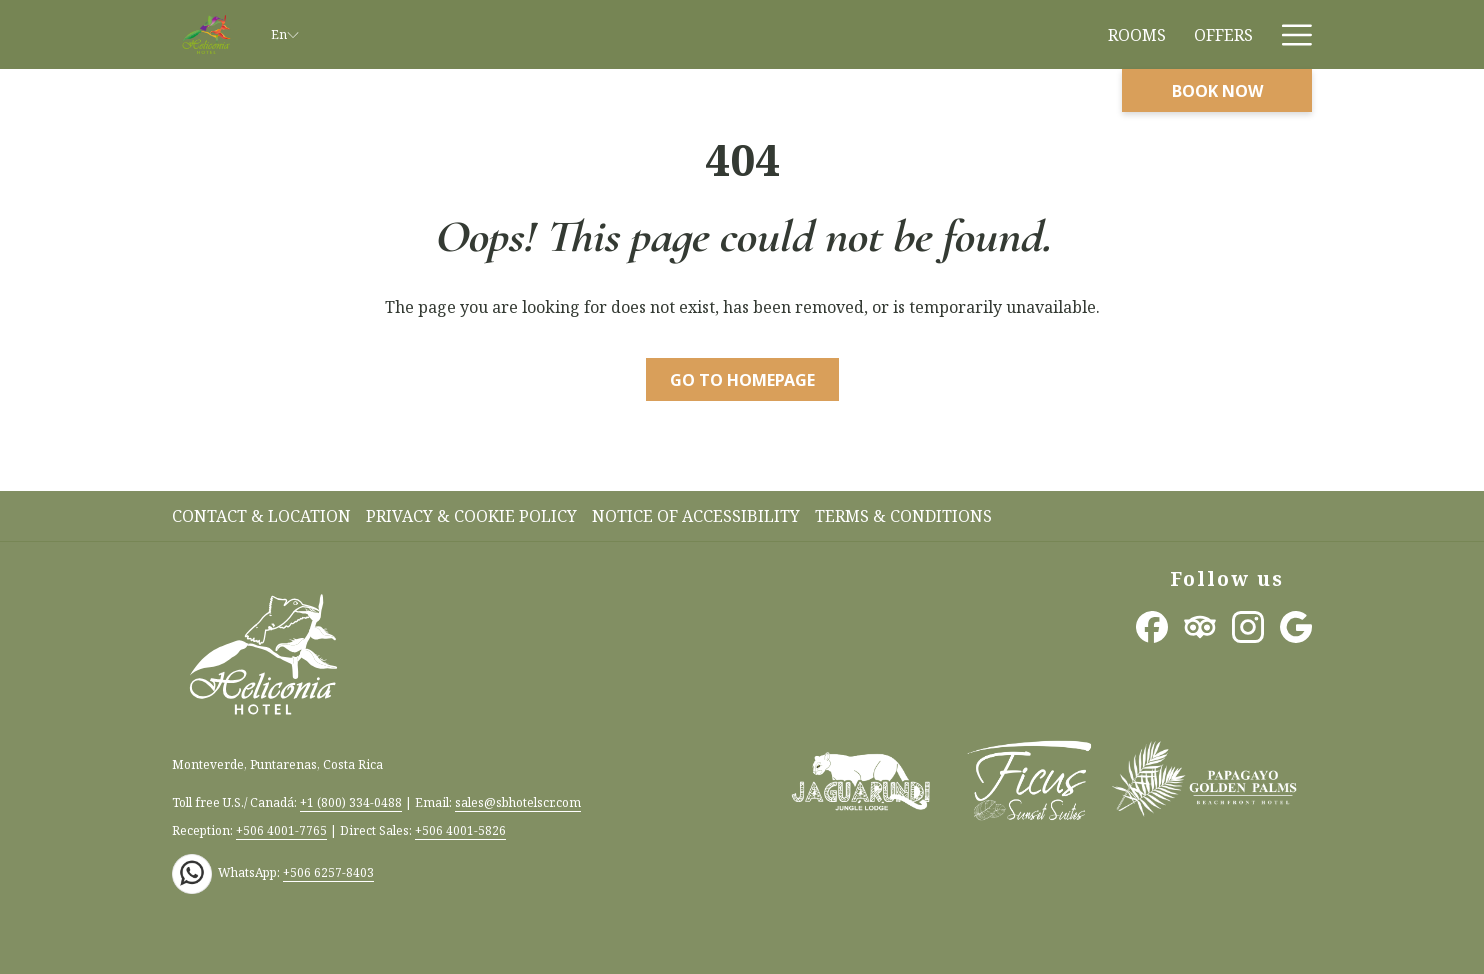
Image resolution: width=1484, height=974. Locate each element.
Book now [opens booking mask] (1217, 91)
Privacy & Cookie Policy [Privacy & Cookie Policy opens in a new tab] (474, 516)
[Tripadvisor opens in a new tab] (1200, 625)
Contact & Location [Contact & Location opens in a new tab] (264, 516)
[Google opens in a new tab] (1296, 625)
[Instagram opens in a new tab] (1248, 625)
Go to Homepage (742, 380)
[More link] (1289, 34)
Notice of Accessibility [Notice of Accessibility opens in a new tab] (698, 516)
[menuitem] (1137, 34)
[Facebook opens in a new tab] (1152, 625)
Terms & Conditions (903, 516)
